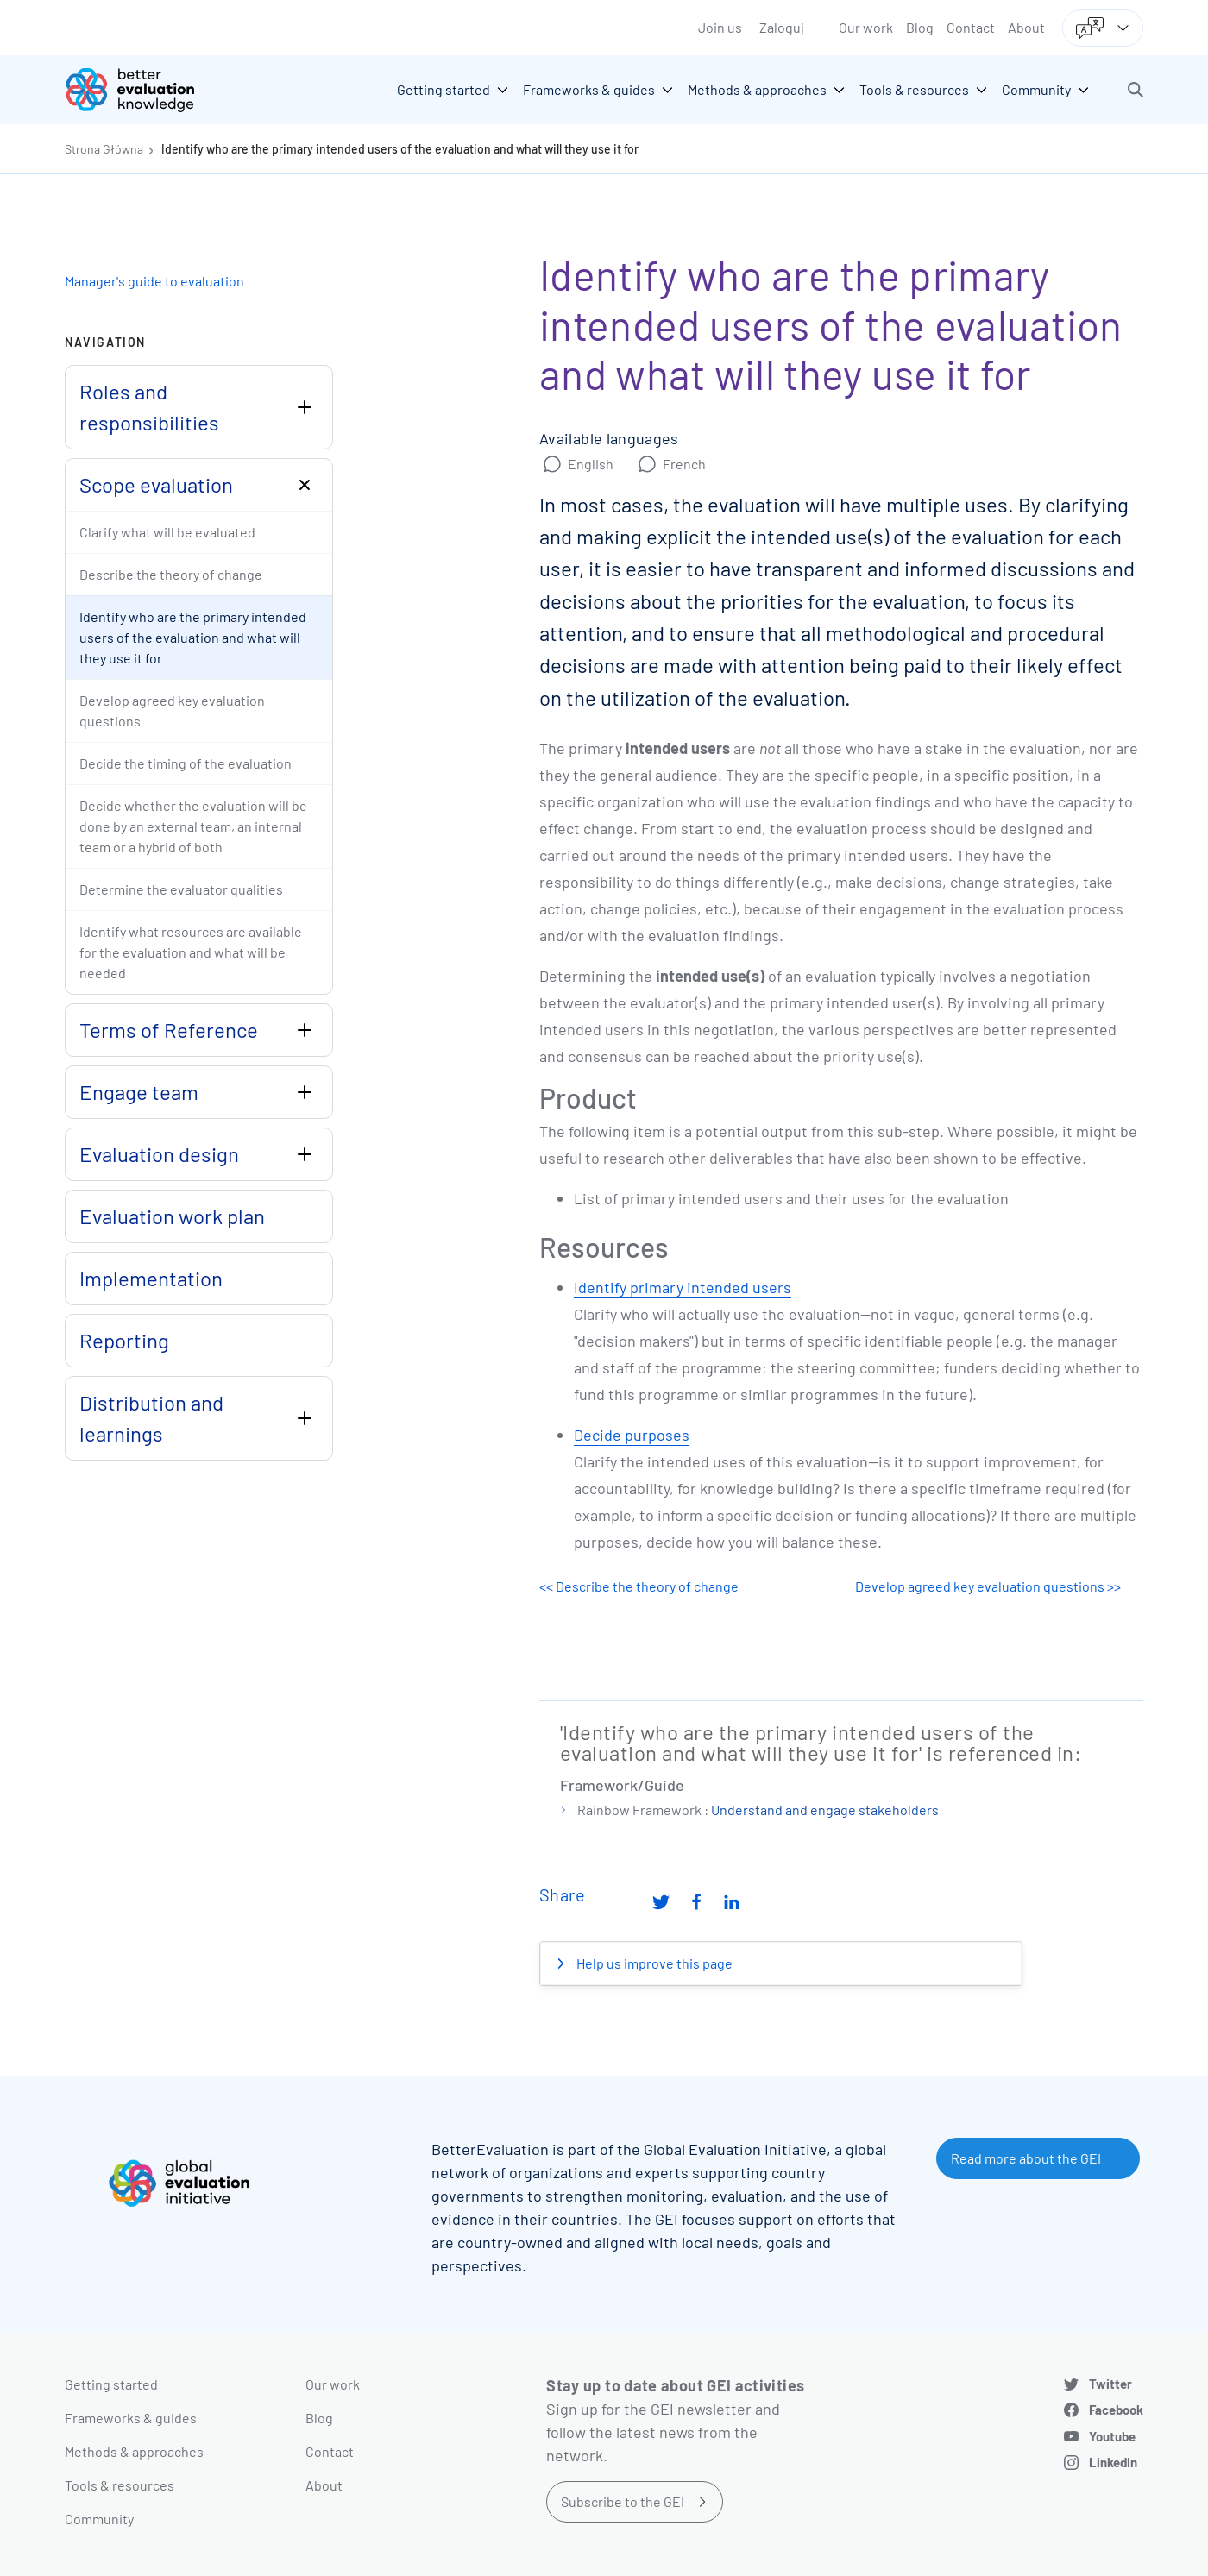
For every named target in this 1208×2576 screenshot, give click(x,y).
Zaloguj (781, 27)
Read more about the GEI (1026, 2158)
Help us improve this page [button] (653, 1963)
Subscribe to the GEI (622, 2501)
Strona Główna (104, 148)
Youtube (1112, 2436)
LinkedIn (1113, 2462)
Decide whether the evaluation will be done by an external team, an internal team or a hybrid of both (193, 826)
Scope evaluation (156, 484)
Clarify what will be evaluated (167, 532)
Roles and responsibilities (149, 407)
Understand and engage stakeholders (825, 1809)
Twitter (1110, 2383)
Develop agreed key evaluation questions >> (988, 1586)
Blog (920, 27)
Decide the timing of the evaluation (185, 763)
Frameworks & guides (131, 2418)
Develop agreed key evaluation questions (172, 710)
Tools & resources (119, 2485)
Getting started (111, 2384)
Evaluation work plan (172, 1215)
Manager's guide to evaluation (154, 281)
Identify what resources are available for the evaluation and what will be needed (190, 952)
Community (99, 2518)
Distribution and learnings (151, 1418)
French (684, 464)
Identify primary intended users (682, 1287)
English (590, 464)
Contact (971, 27)
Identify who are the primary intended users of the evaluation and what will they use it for (400, 148)
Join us (720, 27)
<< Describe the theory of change (639, 1586)
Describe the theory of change (170, 574)
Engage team (138, 1091)
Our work (866, 27)
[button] (1135, 89)
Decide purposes (631, 1434)
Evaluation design (159, 1153)
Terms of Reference (168, 1029)
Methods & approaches (134, 2451)
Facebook (1116, 2409)
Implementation (151, 1278)
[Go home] (142, 90)
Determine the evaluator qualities (181, 889)
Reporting (124, 1340)
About (1026, 27)
